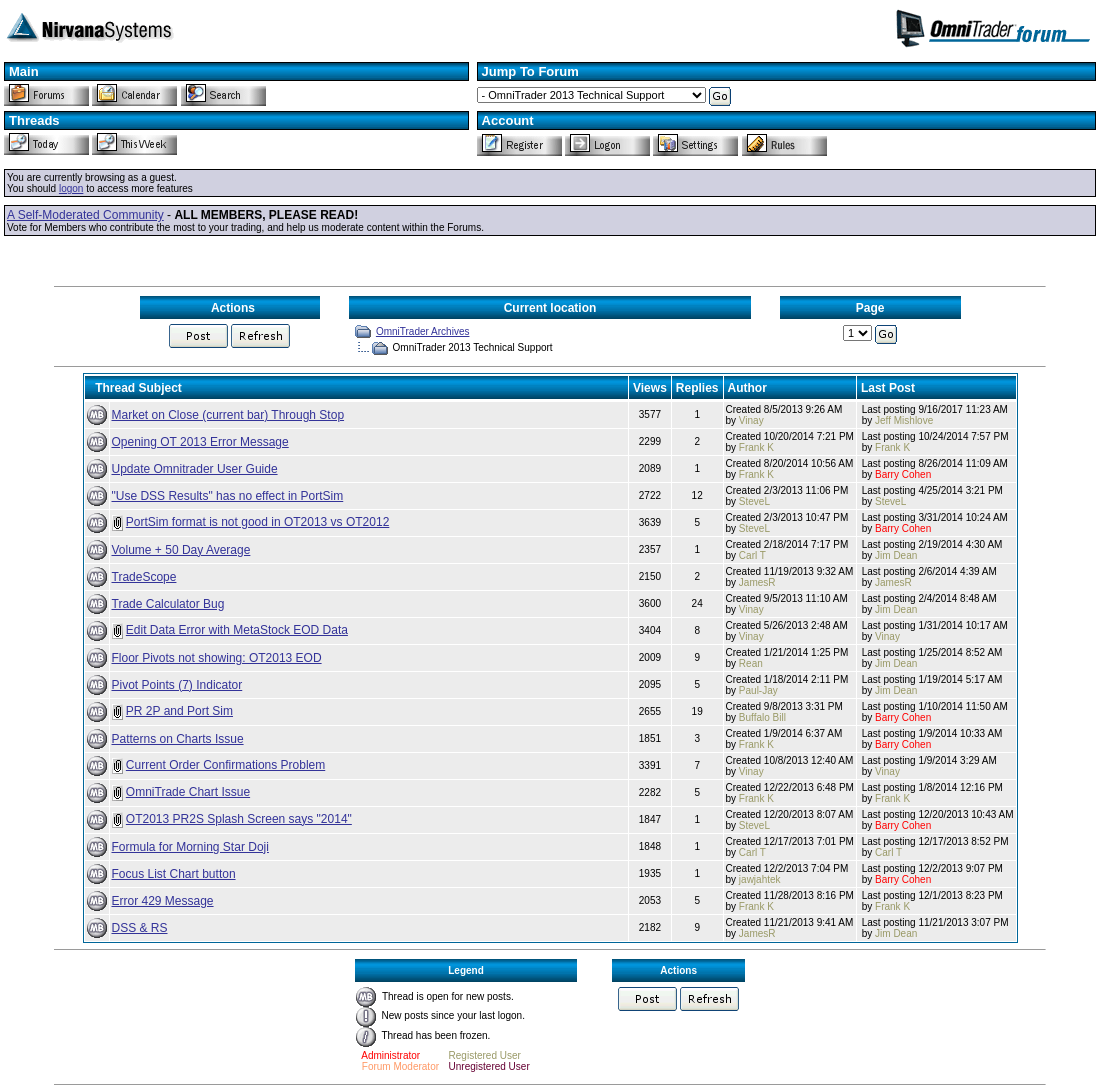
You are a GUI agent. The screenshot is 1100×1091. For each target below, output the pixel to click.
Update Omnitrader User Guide (195, 469)
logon (71, 188)
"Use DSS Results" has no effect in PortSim (228, 496)
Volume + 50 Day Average (181, 550)
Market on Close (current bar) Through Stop (228, 415)
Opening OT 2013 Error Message (200, 442)
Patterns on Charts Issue (178, 739)
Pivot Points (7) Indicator (177, 685)
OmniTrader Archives (423, 331)
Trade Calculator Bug (168, 604)
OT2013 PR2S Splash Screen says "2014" (239, 819)
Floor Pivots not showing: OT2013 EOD (217, 658)
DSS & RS (140, 928)
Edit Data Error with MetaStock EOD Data (237, 630)
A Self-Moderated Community (85, 215)
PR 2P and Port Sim (179, 711)
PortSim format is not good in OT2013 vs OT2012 (257, 522)
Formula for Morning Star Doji (190, 847)
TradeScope (144, 577)
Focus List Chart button (174, 874)
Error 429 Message (163, 901)
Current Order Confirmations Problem (225, 765)
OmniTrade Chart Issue (188, 792)
